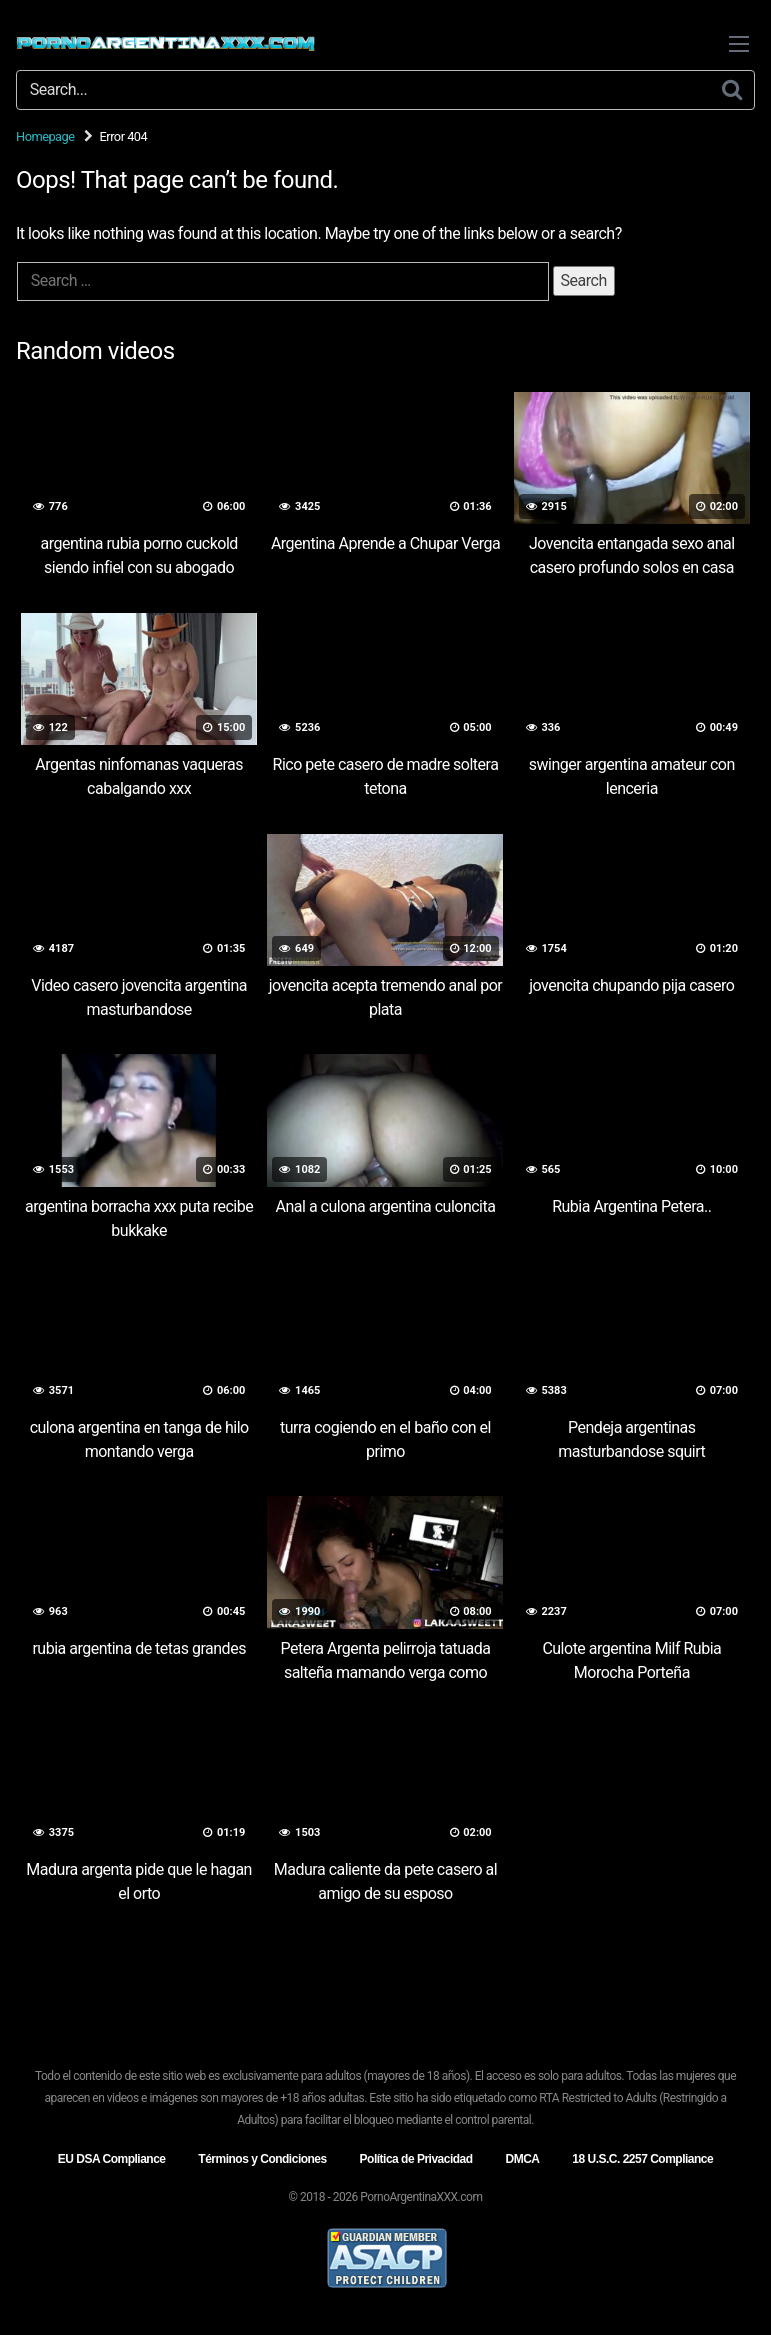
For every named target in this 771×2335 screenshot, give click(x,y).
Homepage (45, 136)
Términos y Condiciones (262, 2159)
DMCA (522, 2159)
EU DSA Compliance (112, 2159)
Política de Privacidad (416, 2159)
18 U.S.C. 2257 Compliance (642, 2159)
